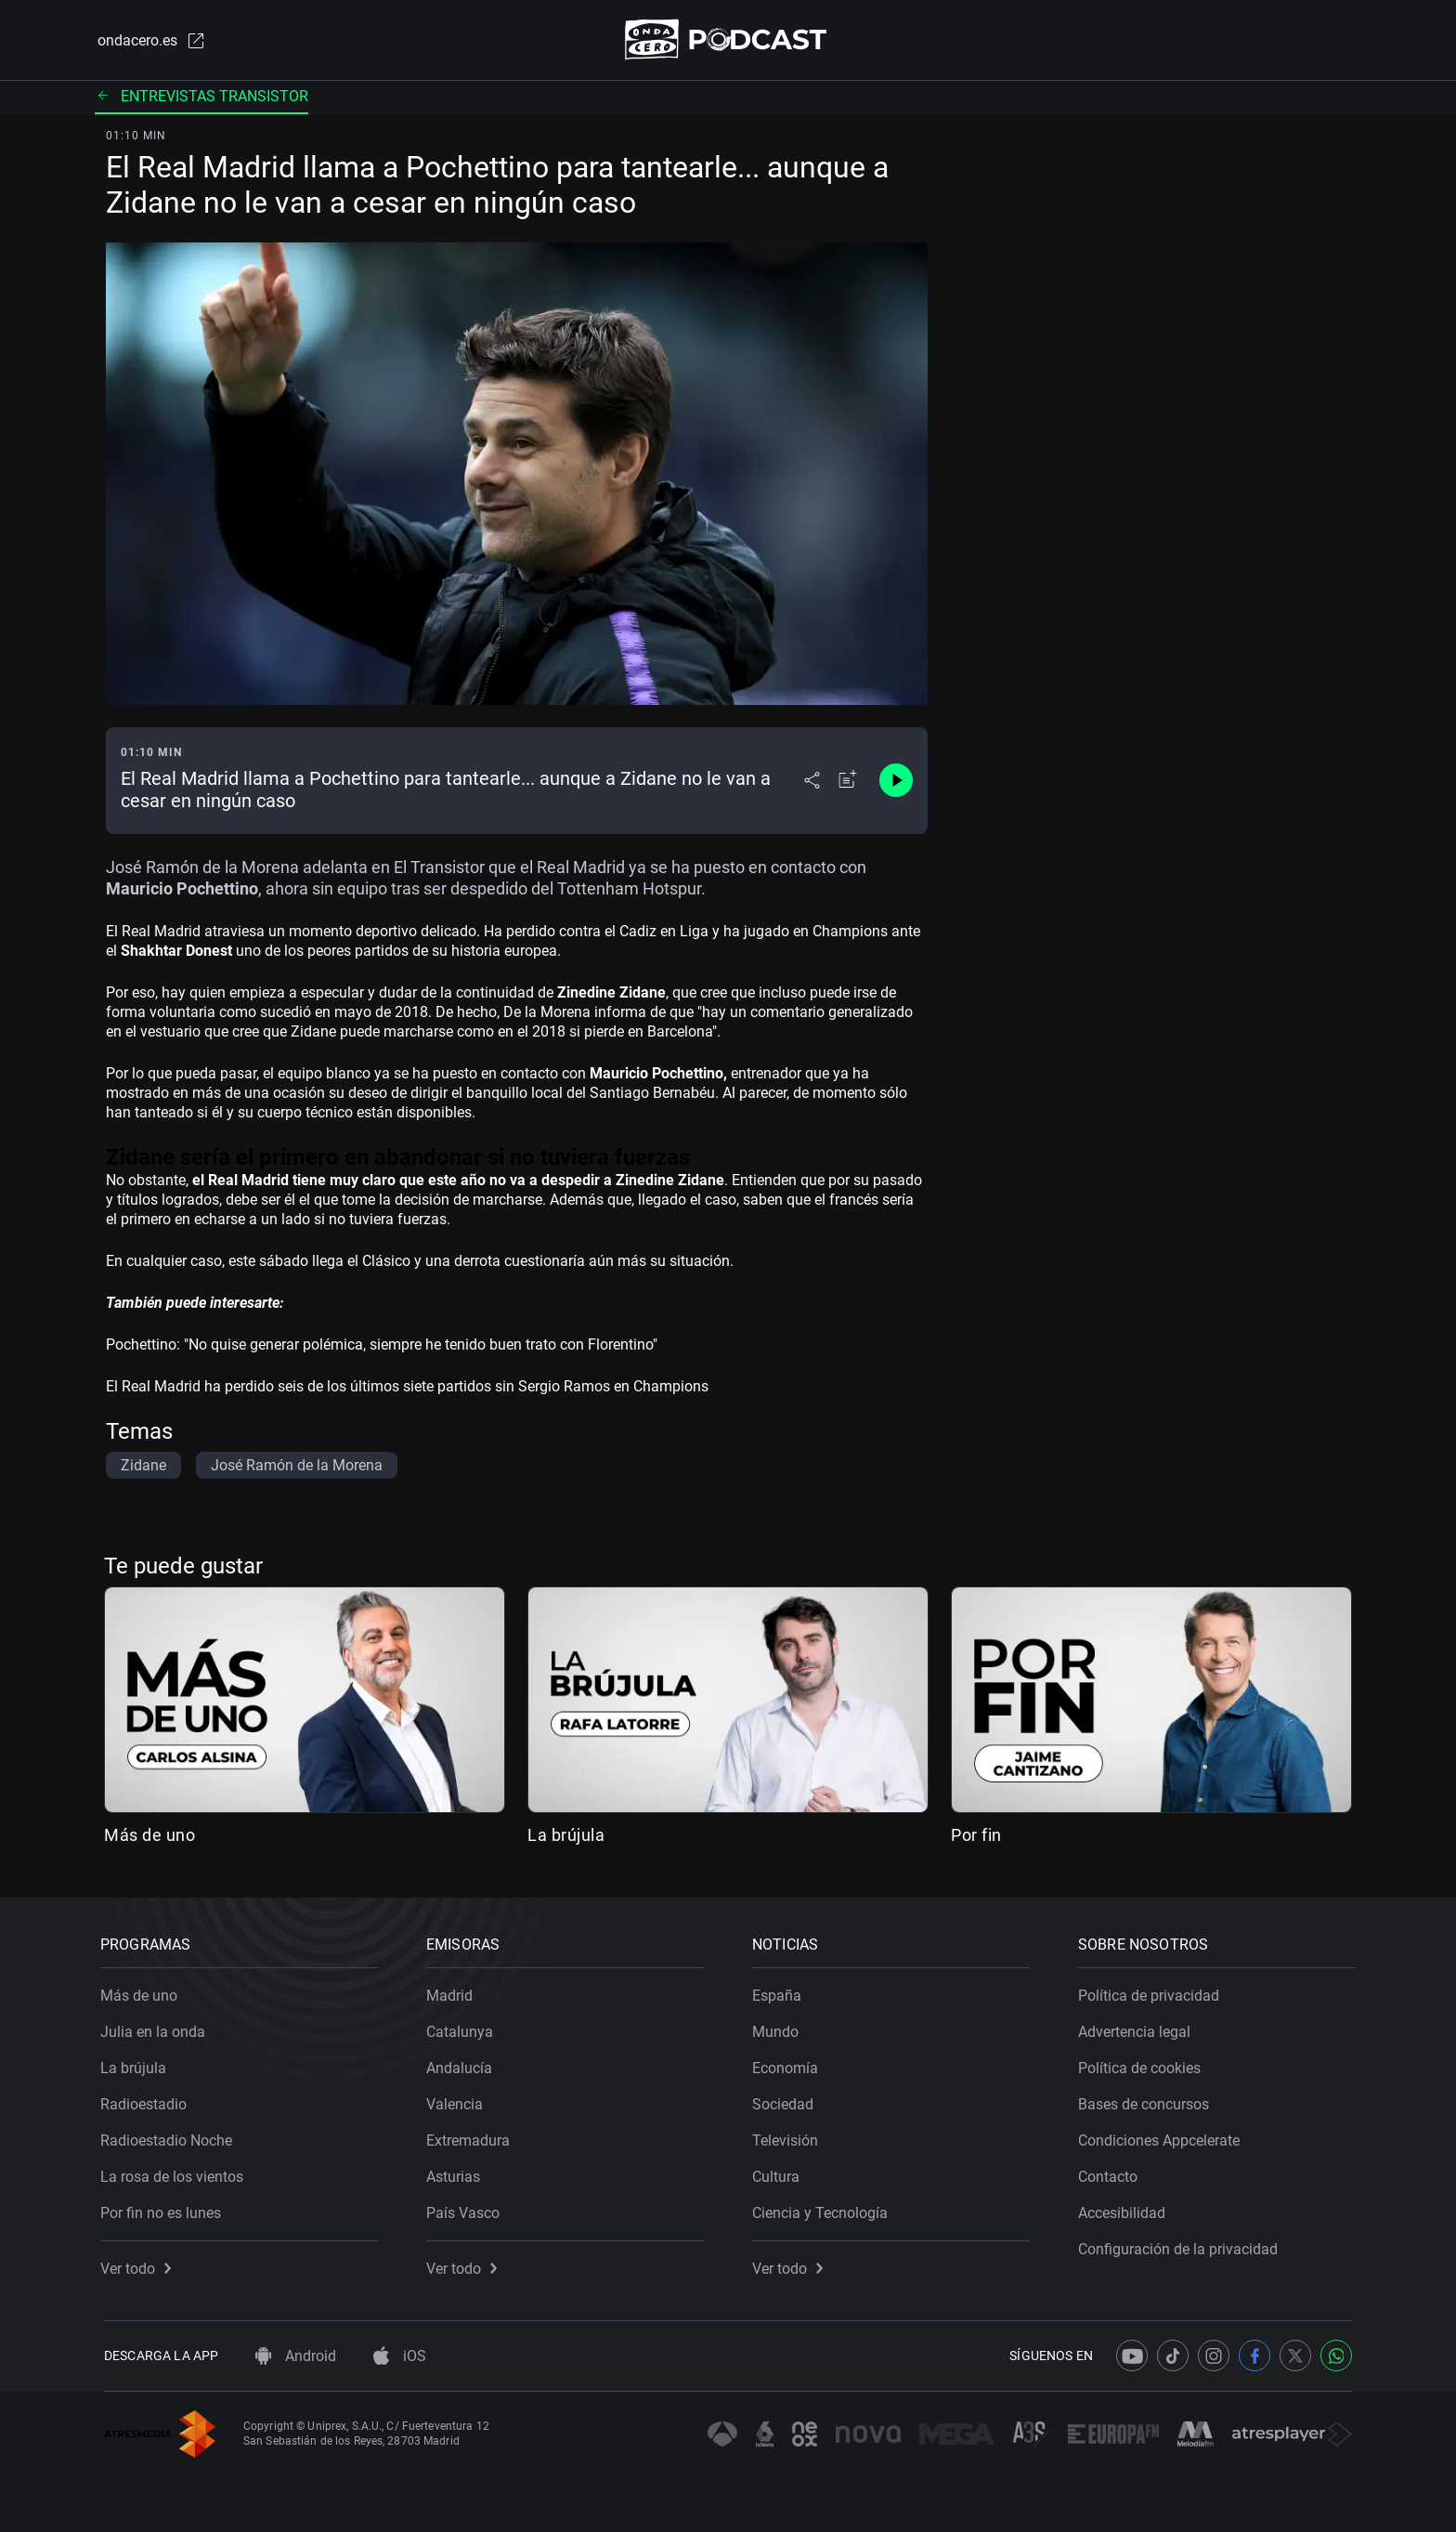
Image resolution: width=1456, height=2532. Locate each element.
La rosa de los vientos (175, 2173)
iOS (399, 2356)
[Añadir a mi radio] (847, 782)
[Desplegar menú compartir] (812, 782)
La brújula (565, 1836)
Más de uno (149, 1836)
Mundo (779, 2028)
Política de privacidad (1152, 1992)
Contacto (1111, 2173)
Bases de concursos (1147, 2100)
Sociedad (786, 2100)
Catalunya (463, 2028)
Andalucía (463, 2064)
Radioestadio (147, 2100)
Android (295, 2356)
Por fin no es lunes (164, 2209)
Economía (789, 2064)
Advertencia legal (1138, 2028)
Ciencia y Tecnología (823, 2209)
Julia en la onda (156, 2028)
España (780, 1992)
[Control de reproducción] (896, 782)
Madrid (453, 1992)
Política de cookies (1143, 2064)
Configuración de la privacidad (1181, 2245)
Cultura (779, 2173)
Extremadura (472, 2137)
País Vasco (466, 2209)
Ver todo (139, 2265)
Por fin (976, 1836)
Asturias (457, 2173)
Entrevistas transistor (201, 97)
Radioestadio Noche (170, 2137)
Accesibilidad (1125, 2209)
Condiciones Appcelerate (1162, 2137)
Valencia (458, 2100)
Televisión (789, 2137)
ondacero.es (148, 41)
